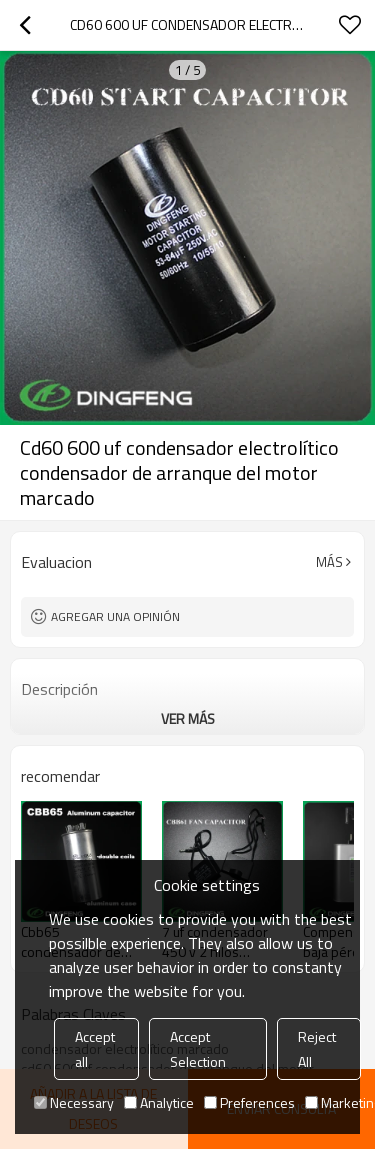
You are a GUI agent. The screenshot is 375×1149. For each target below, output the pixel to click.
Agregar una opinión (115, 616)
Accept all (95, 1049)
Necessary (74, 1102)
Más (329, 562)
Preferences (249, 1102)
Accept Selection (198, 1049)
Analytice (159, 1102)
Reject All (317, 1049)
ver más (188, 718)
